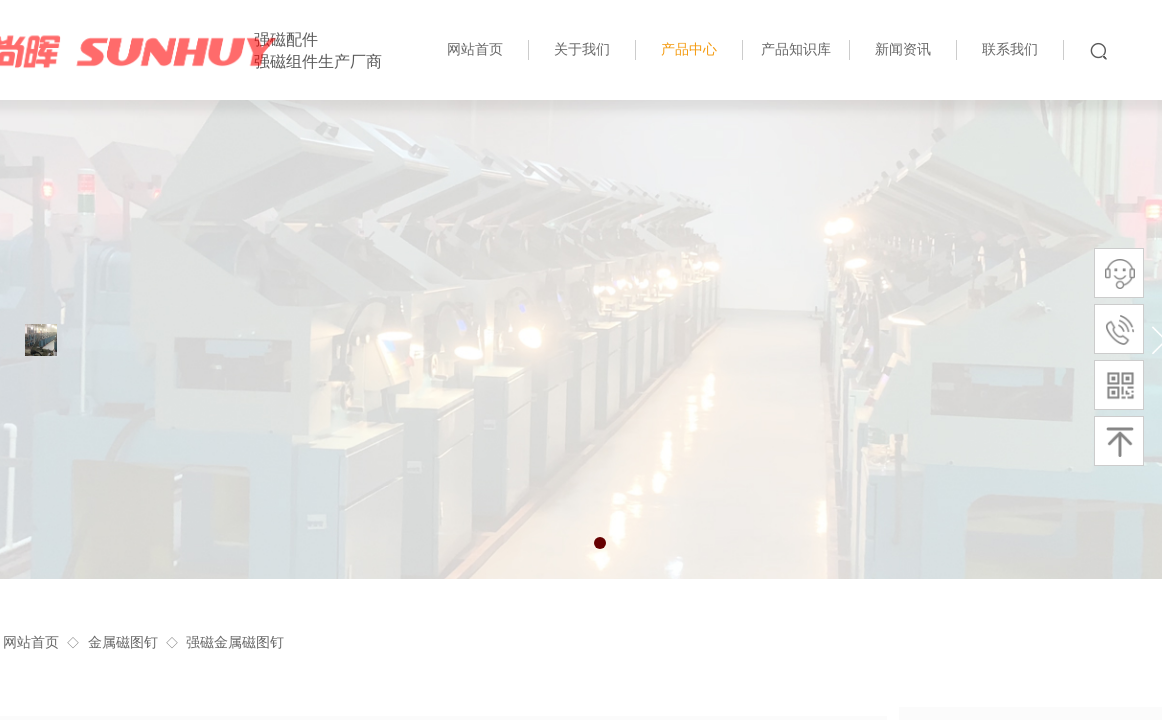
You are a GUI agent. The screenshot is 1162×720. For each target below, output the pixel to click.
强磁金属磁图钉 (235, 642)
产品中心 (689, 49)
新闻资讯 (903, 49)
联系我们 (1010, 49)
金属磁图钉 (123, 642)
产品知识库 (796, 49)
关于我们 (582, 49)
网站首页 (31, 642)
